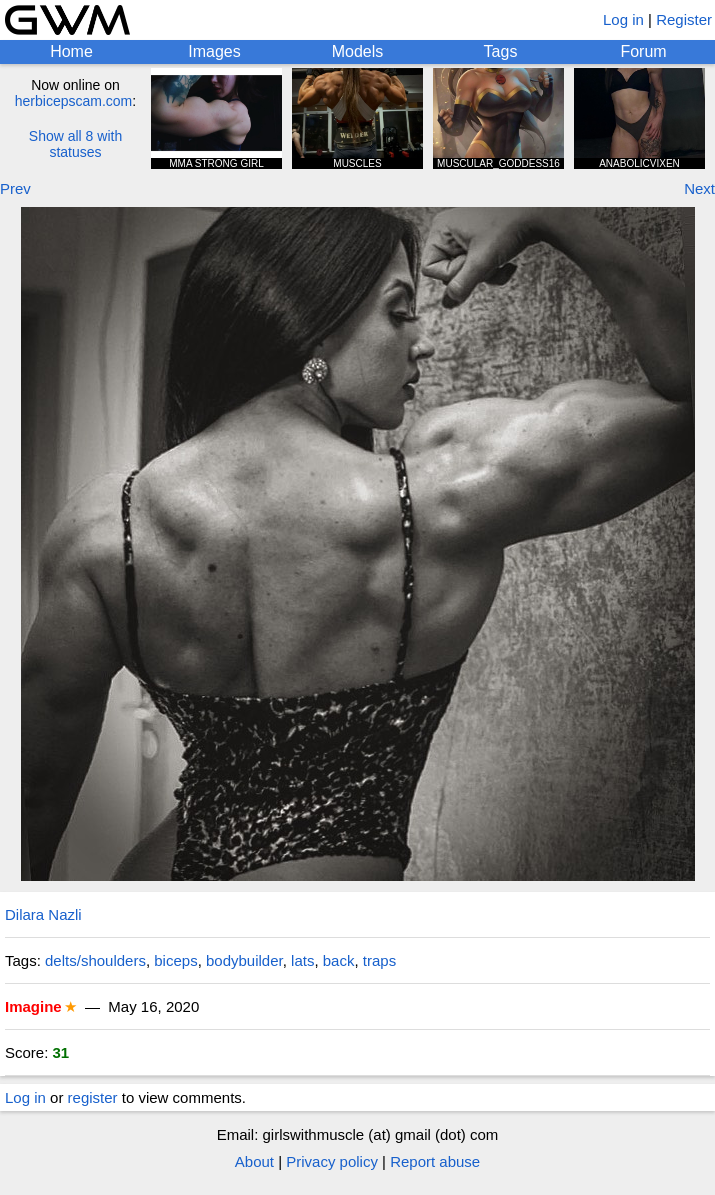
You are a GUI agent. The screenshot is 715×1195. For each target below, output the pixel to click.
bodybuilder (244, 960)
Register (684, 19)
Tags (501, 51)
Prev (15, 188)
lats (302, 960)
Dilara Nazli (43, 914)
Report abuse (435, 1161)
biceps (175, 960)
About (254, 1161)
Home (71, 51)
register (93, 1097)
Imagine (33, 1006)
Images (214, 51)
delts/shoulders (95, 960)
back (339, 960)
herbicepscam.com (74, 101)
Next (699, 188)
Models (358, 51)
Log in (623, 19)
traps (379, 960)
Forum (643, 51)
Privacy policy (332, 1161)
